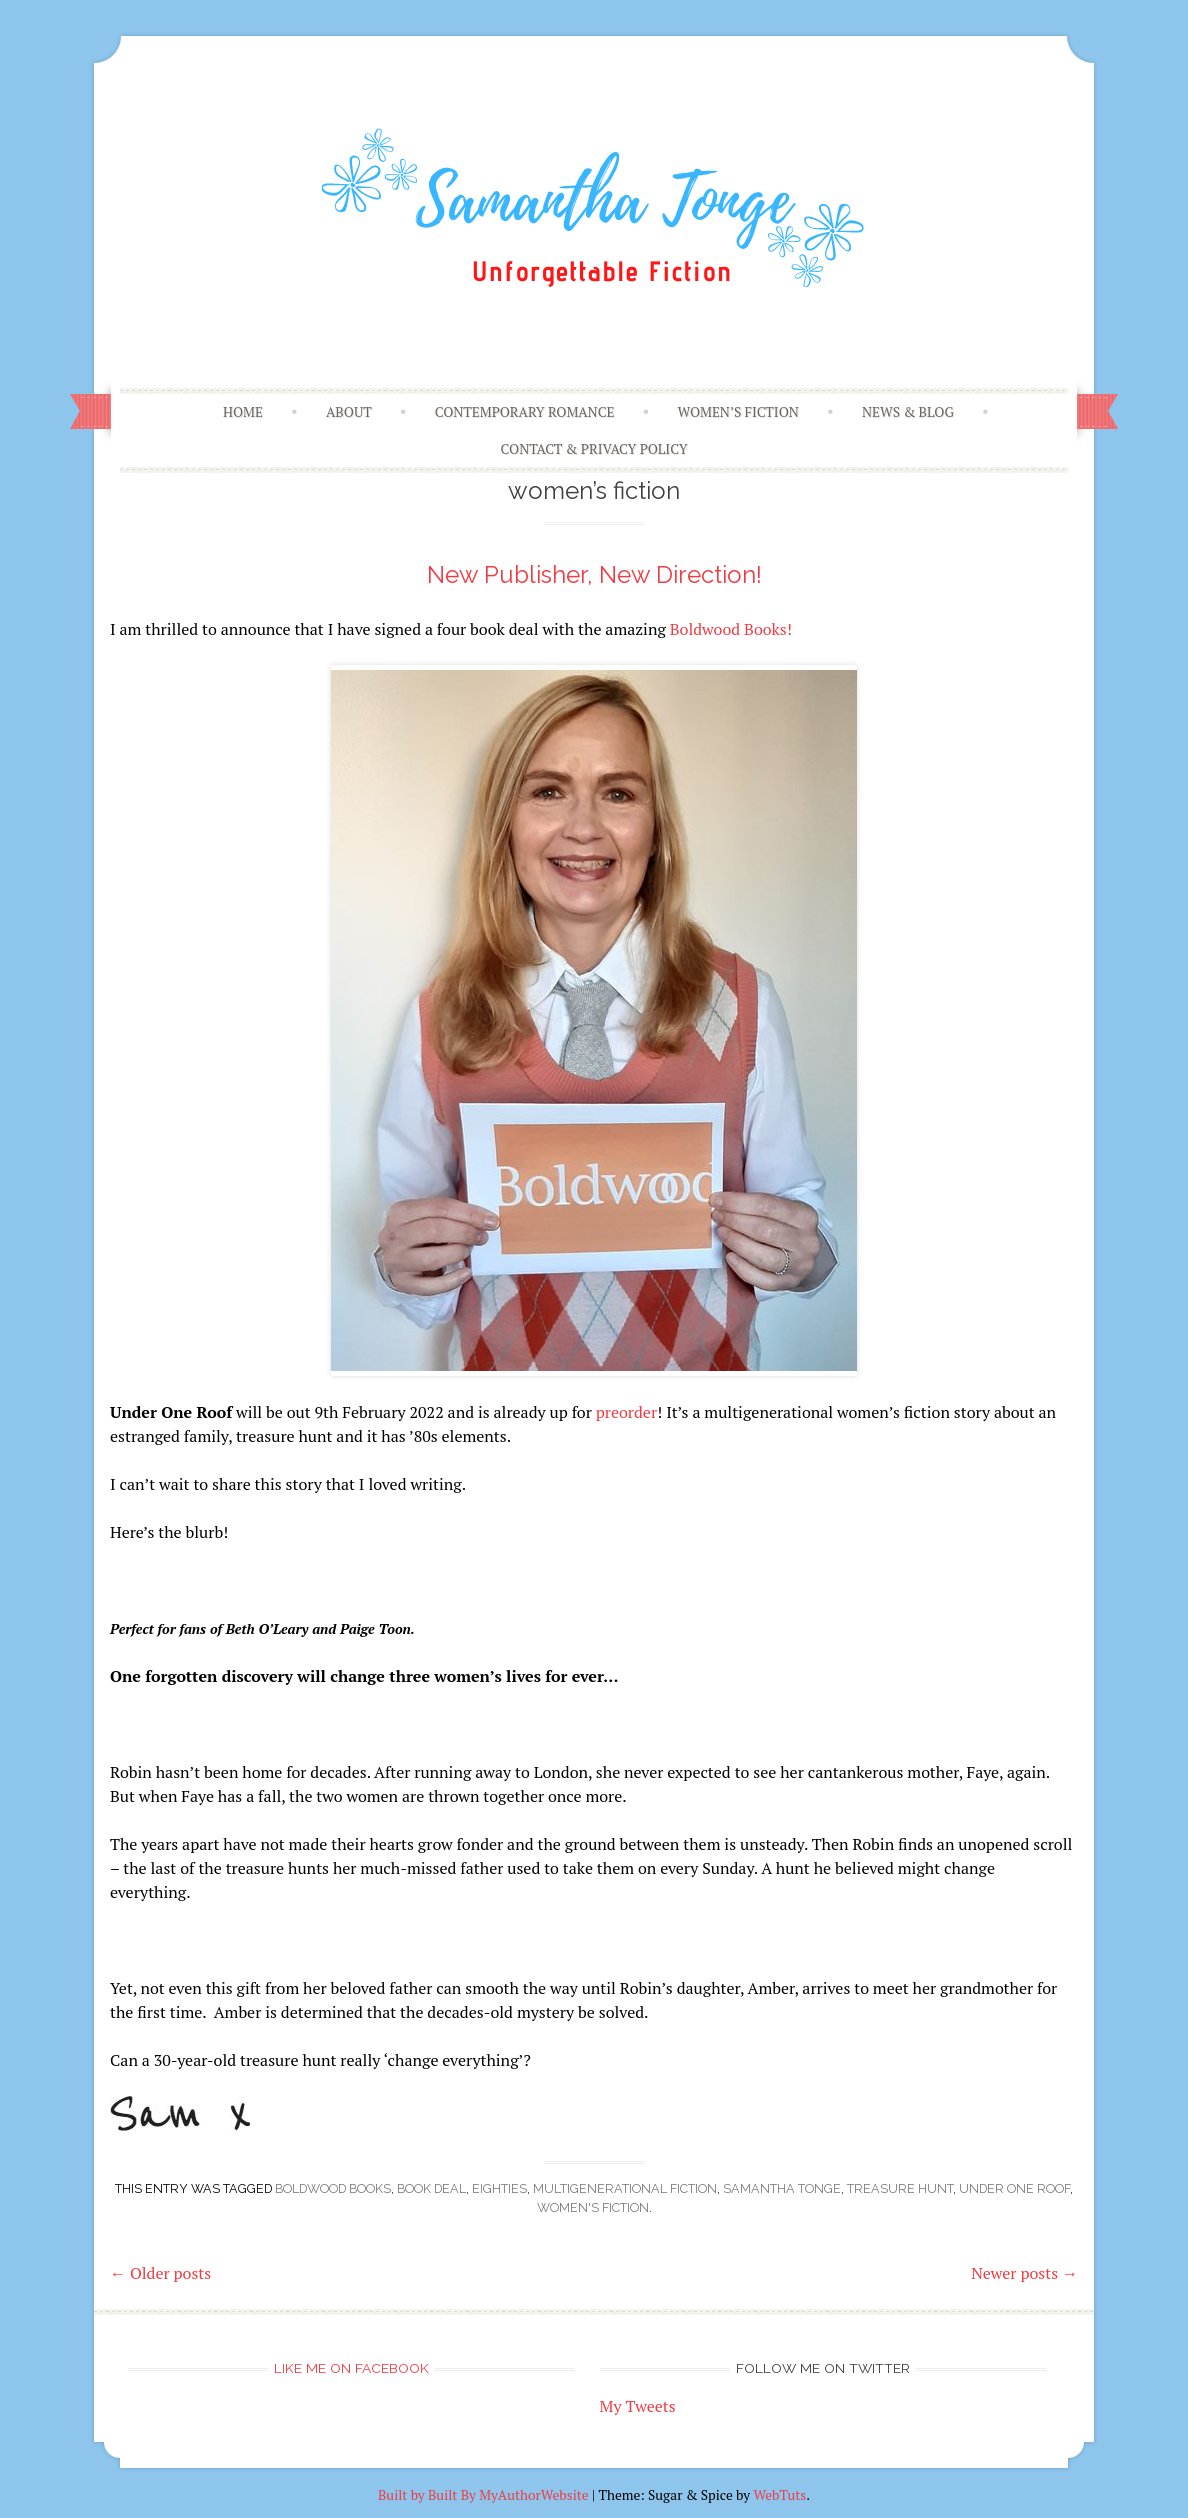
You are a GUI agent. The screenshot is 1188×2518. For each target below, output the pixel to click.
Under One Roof (1014, 2188)
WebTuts (779, 2495)
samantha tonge (782, 2188)
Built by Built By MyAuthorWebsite (483, 2495)
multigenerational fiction (625, 2188)
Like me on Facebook (351, 2368)
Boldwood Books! (731, 629)
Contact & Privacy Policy (594, 449)
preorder (626, 1412)
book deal (431, 2188)
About (349, 412)
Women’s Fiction (738, 412)
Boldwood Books (333, 2188)
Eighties (499, 2188)
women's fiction (593, 2207)
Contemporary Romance (525, 412)
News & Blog (908, 412)
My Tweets (638, 2406)
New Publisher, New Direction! (594, 574)
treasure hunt (900, 2188)
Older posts (160, 2273)
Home (243, 412)
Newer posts (1024, 2273)
